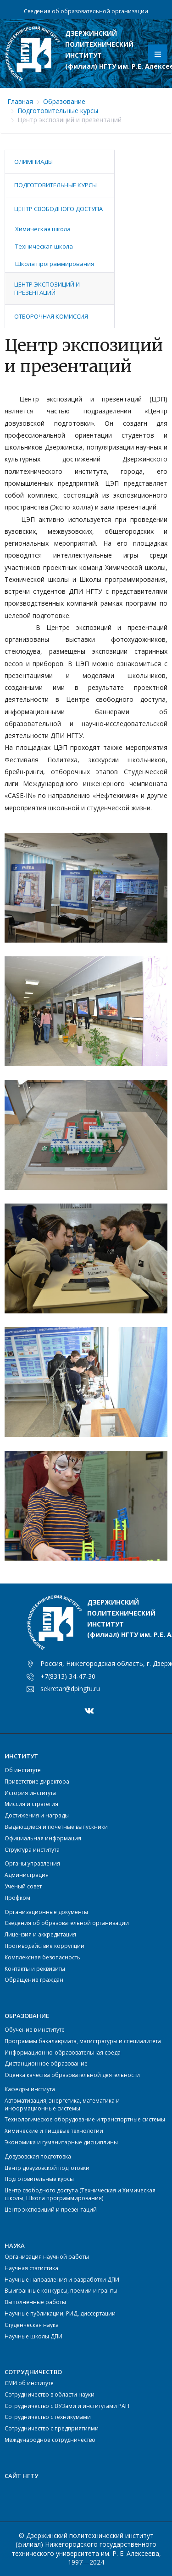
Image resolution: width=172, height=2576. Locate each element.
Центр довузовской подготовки (47, 2168)
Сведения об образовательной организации (86, 11)
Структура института (32, 1850)
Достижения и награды (37, 1815)
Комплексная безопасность (42, 1957)
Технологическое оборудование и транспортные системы (85, 2119)
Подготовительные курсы (57, 110)
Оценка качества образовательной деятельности (72, 2075)
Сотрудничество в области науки (49, 2394)
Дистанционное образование (46, 2063)
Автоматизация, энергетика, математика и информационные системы (62, 2104)
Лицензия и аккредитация (40, 1934)
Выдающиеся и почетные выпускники (56, 1827)
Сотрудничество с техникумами (48, 2417)
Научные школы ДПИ (33, 2336)
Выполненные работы (35, 2302)
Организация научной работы (47, 2257)
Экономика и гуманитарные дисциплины (61, 2142)
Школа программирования (54, 264)
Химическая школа (43, 229)
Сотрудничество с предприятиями (52, 2428)
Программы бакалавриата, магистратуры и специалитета (83, 2041)
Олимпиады (33, 161)
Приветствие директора (37, 1781)
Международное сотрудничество (50, 2440)
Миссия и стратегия (31, 1804)
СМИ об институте (29, 2383)
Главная (20, 101)
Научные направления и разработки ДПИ (62, 2279)
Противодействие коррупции (44, 1946)
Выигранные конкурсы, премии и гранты (61, 2290)
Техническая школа (44, 246)
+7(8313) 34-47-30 (67, 1676)
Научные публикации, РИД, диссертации (60, 2313)
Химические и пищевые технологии (54, 2131)
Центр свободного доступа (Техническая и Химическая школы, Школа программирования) (80, 2194)
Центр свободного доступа (58, 209)
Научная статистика (31, 2268)
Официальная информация (43, 1838)
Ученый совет (23, 1886)
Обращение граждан (34, 1980)
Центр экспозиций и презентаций (47, 288)
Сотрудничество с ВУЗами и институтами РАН (67, 2406)
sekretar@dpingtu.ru (70, 1688)
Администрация (27, 1875)
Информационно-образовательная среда (63, 2052)
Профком (17, 1898)
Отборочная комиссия (51, 316)
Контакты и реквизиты (35, 1969)
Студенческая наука (32, 2325)
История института (30, 1793)
